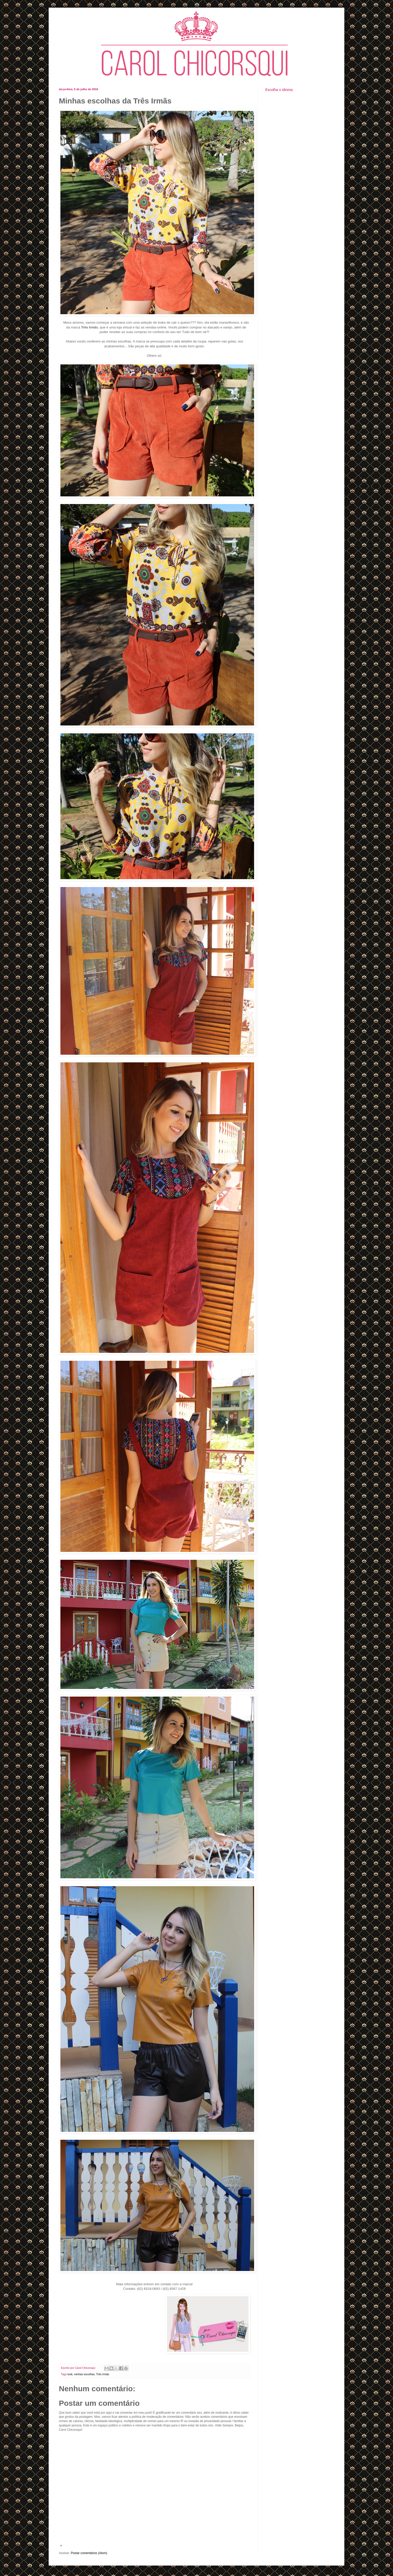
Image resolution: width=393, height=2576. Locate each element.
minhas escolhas (84, 2374)
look (70, 2374)
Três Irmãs (102, 2374)
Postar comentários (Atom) (89, 2553)
